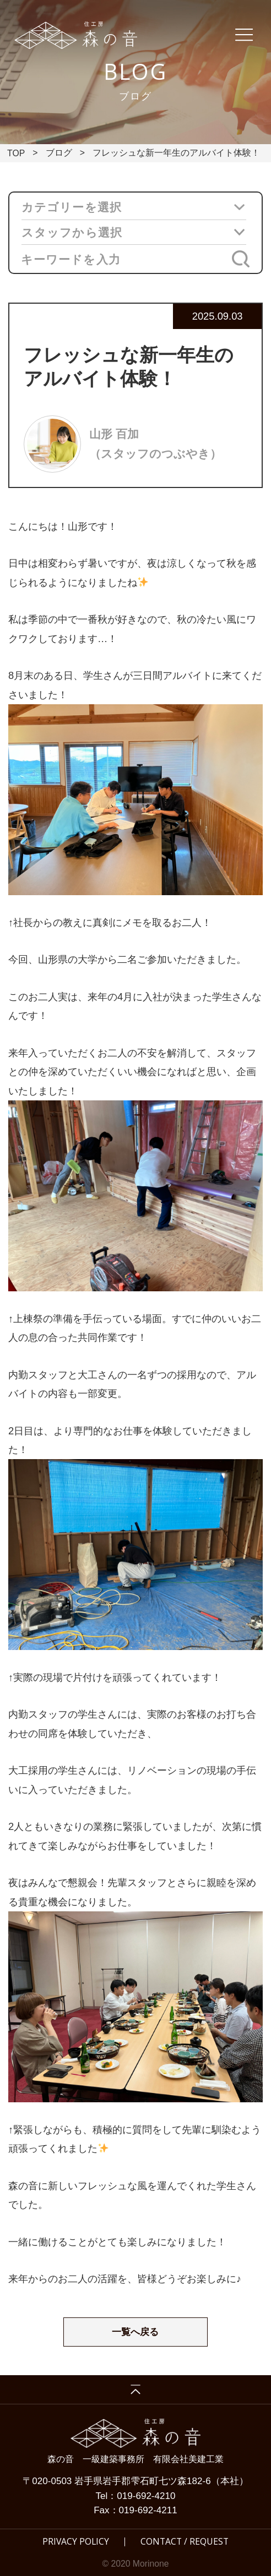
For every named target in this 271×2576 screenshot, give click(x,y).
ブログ (59, 152)
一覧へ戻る (135, 2332)
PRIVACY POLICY (75, 2541)
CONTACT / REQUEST (184, 2541)
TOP (16, 153)
